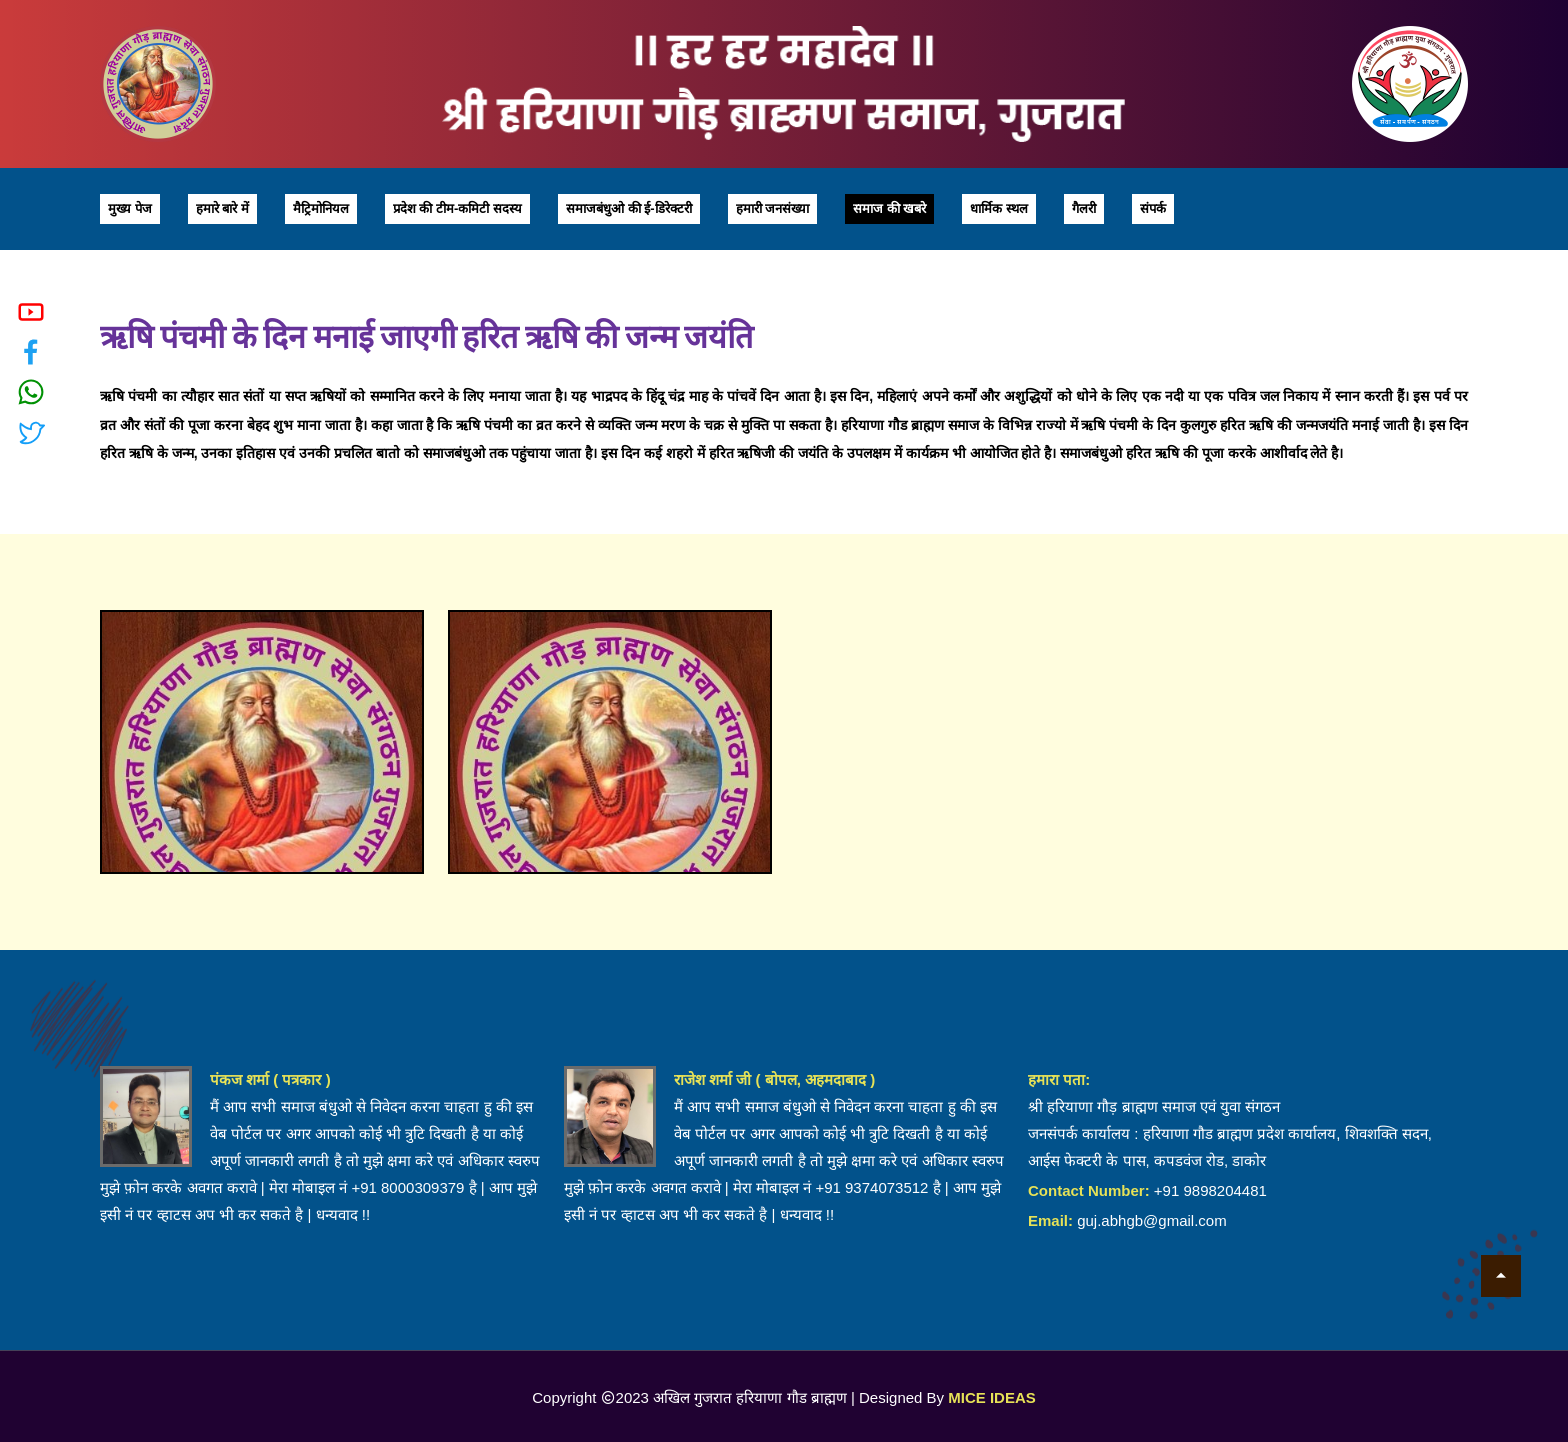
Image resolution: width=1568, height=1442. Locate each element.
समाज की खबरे (889, 208)
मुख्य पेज (130, 208)
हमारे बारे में (222, 208)
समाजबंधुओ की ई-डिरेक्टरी (629, 208)
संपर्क (1153, 208)
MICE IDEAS (992, 1397)
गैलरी (1084, 208)
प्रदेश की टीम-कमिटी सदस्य (457, 208)
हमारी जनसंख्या (773, 208)
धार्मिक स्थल (999, 208)
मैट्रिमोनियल (321, 208)
